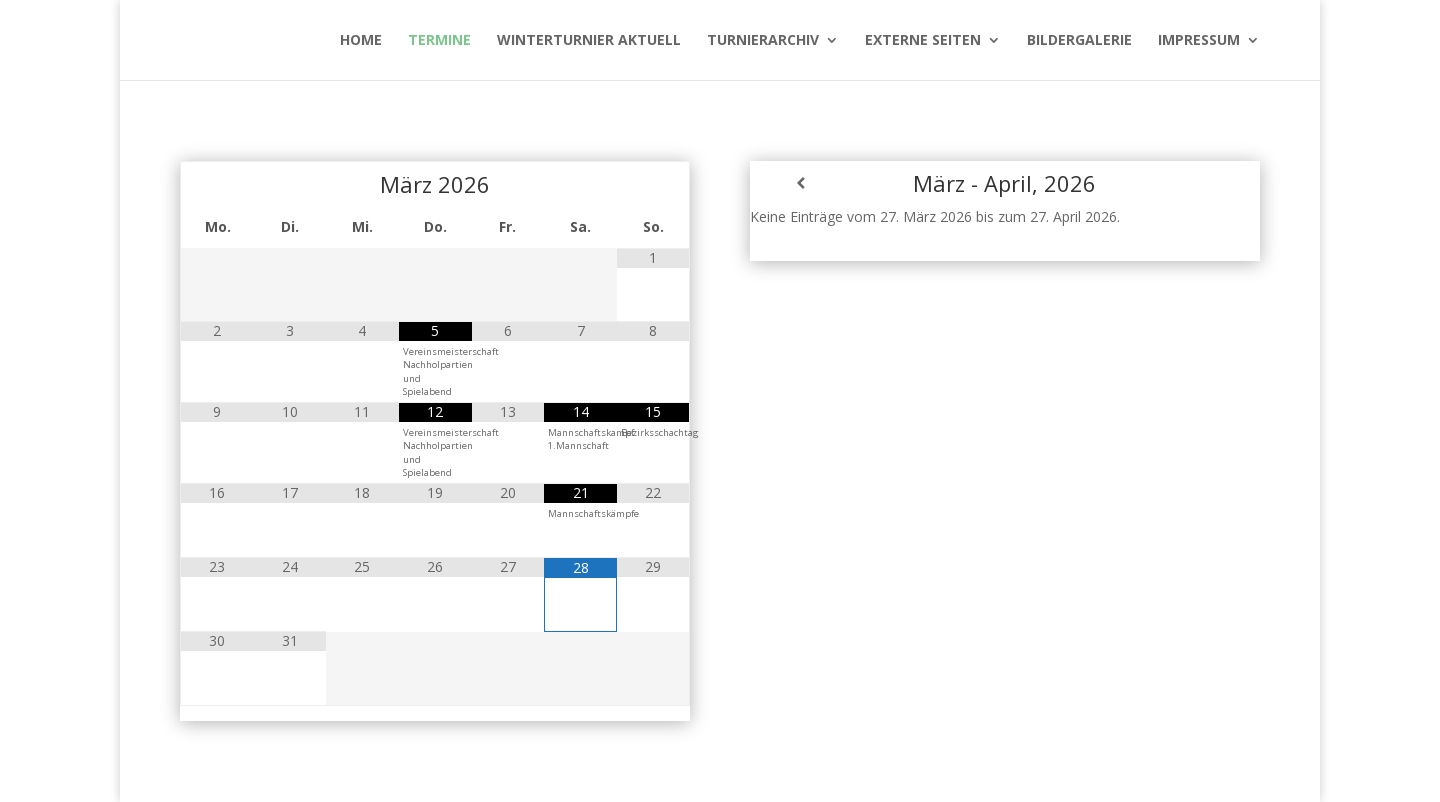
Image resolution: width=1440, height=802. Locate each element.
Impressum (1199, 41)
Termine (439, 41)
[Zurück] (801, 183)
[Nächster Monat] (653, 184)
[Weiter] (1209, 183)
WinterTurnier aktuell (589, 41)
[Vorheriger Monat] (217, 184)
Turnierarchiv (763, 41)
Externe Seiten (923, 41)
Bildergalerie (1079, 41)
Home (361, 41)
